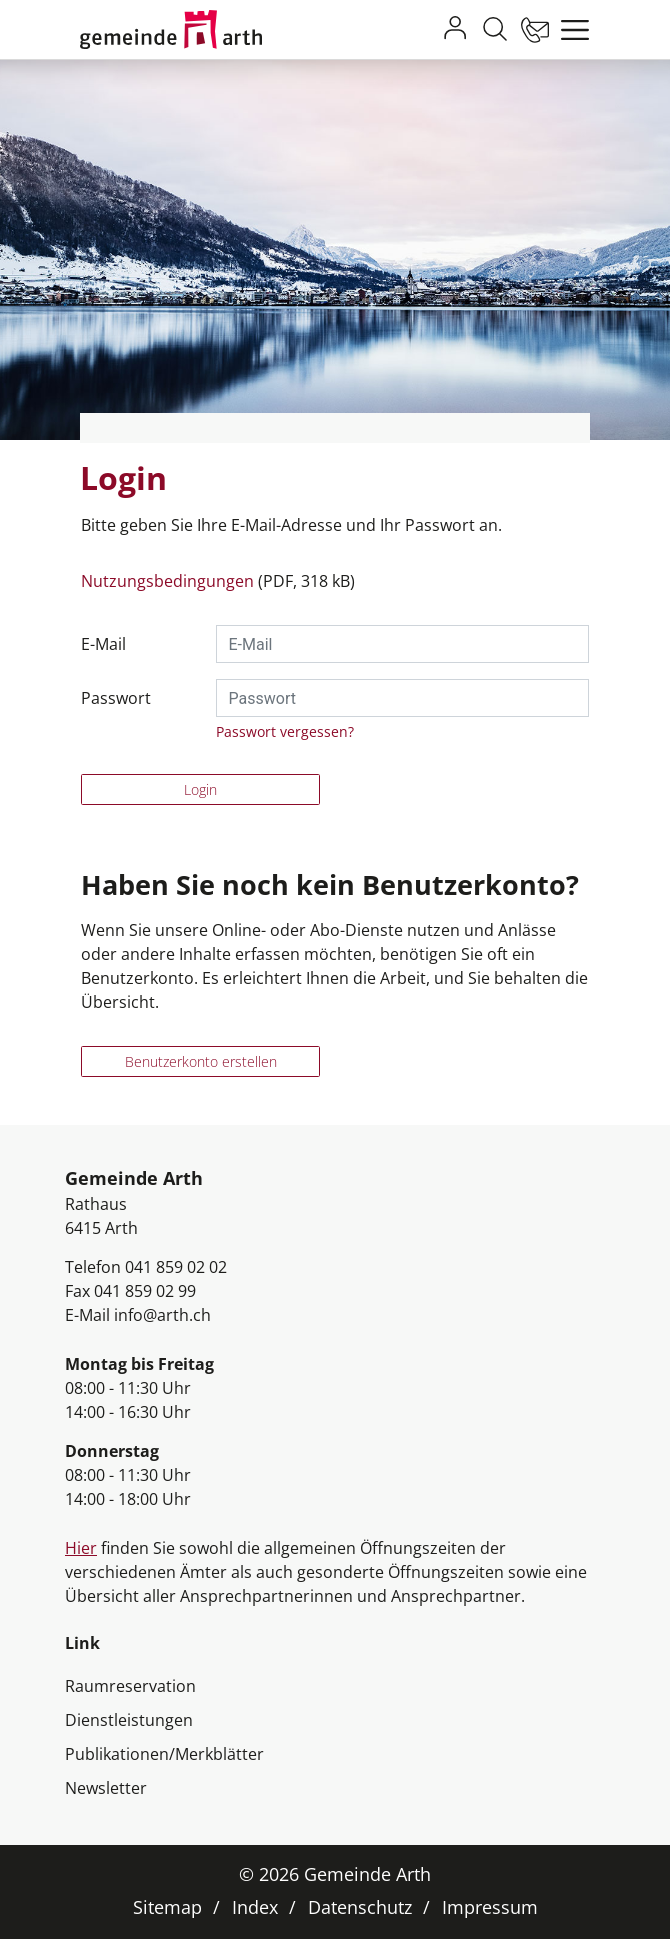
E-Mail (103, 644)
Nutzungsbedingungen (167, 581)
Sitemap (167, 1907)
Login (200, 789)
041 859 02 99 (145, 1291)
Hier (81, 1548)
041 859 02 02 (176, 1267)
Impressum (490, 1907)
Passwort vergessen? (285, 731)
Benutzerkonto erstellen (201, 1061)
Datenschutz (360, 1907)
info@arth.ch (162, 1315)
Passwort (116, 698)
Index (255, 1907)
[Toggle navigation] (570, 30)
